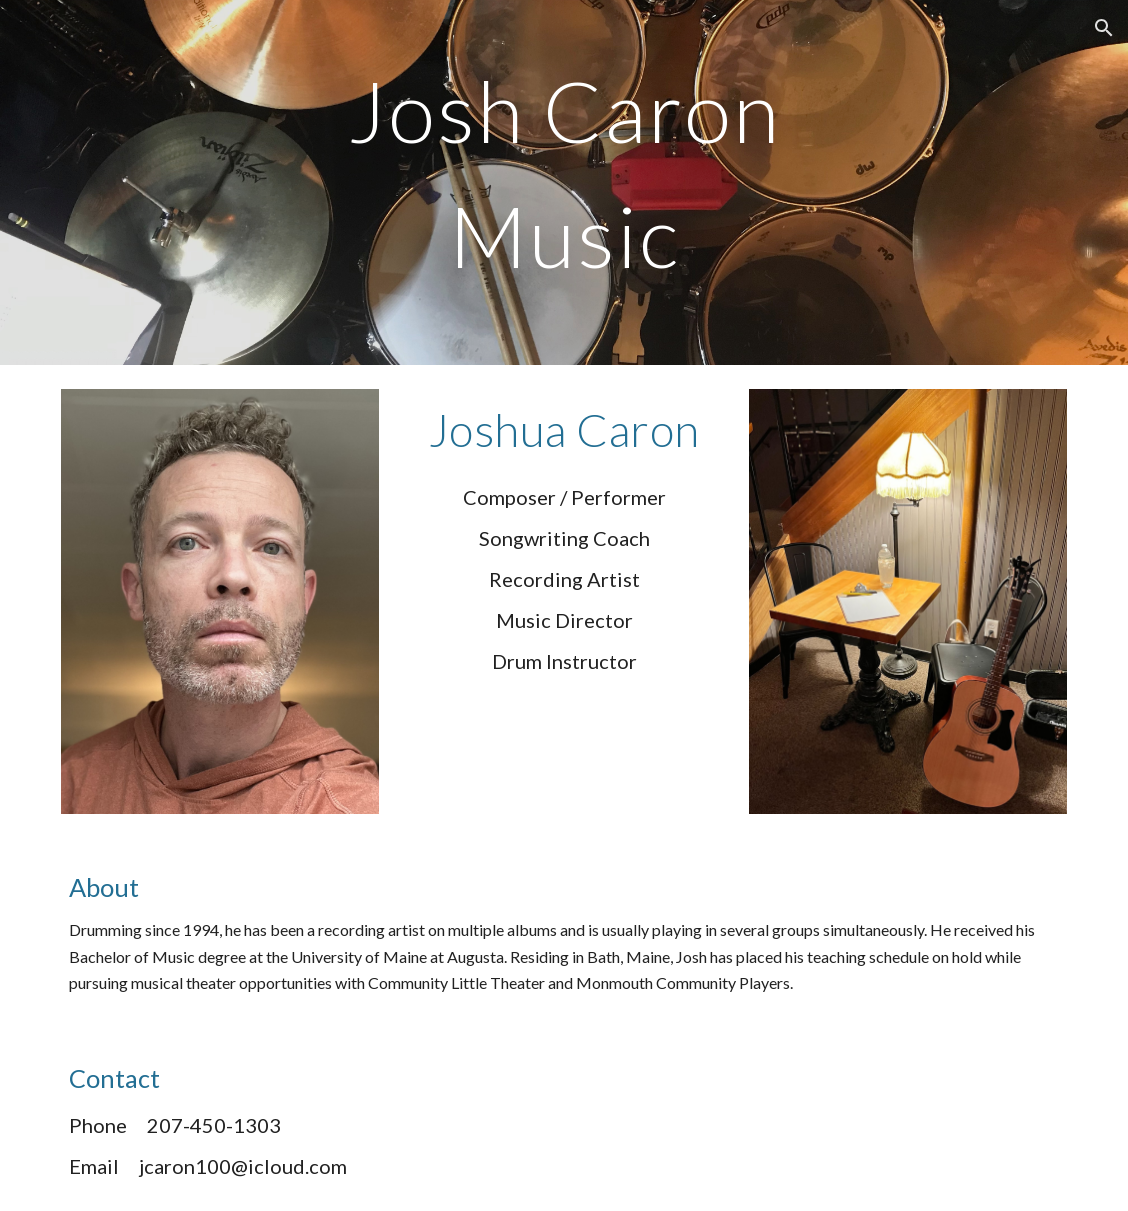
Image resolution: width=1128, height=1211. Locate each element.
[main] (564, 182)
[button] (1104, 28)
